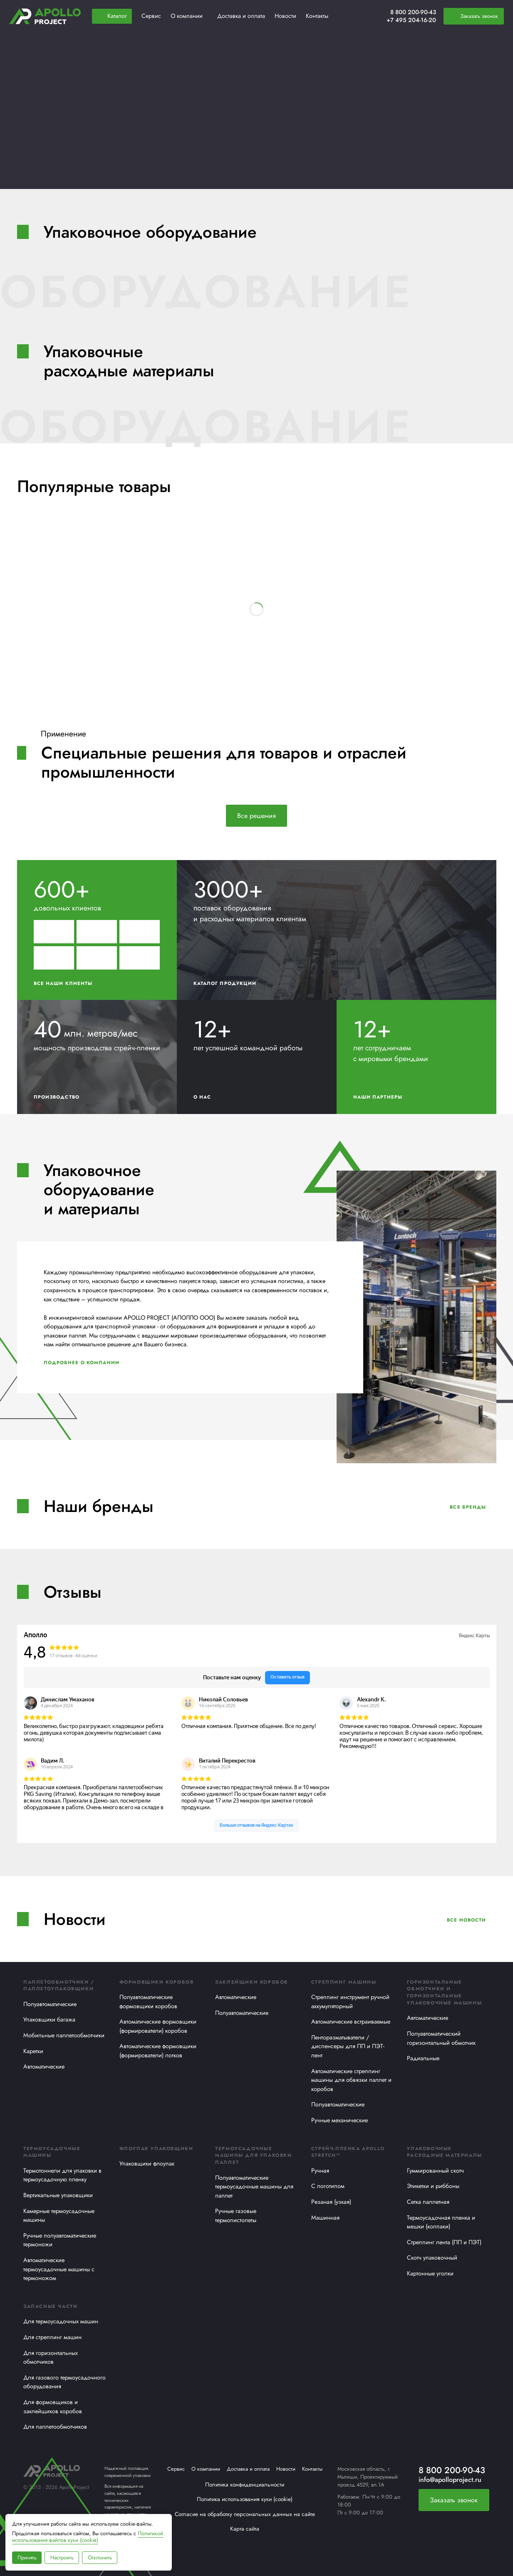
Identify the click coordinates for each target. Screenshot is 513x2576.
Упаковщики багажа (49, 2019)
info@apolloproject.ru (450, 2479)
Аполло (35, 1635)
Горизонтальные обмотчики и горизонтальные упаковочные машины (444, 1992)
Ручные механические (339, 2120)
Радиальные (423, 2058)
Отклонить (100, 2557)
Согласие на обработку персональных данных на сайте (245, 2514)
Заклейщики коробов (251, 1982)
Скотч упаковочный (432, 2257)
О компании (205, 2469)
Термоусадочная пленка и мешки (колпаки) (441, 2222)
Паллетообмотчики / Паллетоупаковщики (58, 1985)
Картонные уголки (430, 2273)
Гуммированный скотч (435, 2170)
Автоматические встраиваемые (350, 2021)
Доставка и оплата (248, 2469)
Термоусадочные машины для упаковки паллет (253, 2155)
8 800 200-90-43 (413, 12)
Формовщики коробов (156, 1982)
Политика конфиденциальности (244, 2484)
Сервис (176, 2469)
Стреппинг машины (344, 1982)
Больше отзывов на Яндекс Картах (256, 1825)
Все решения (256, 816)
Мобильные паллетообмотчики (63, 2035)
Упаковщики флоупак (146, 2163)
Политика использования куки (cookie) (244, 2499)
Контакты (312, 2469)
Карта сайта (244, 2528)
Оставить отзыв (287, 1677)
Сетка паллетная (428, 2202)
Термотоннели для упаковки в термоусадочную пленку (62, 2175)
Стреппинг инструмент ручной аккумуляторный (350, 2001)
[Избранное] (360, 16)
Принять (27, 2557)
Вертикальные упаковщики (58, 2195)
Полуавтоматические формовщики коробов (148, 2001)
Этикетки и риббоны (433, 2186)
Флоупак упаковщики (156, 2148)
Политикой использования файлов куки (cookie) (87, 2536)
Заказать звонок (454, 2500)
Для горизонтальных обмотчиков (50, 2357)
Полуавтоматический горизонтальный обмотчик (441, 2038)
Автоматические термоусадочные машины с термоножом (58, 2269)
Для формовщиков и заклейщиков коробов (52, 2406)
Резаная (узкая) (331, 2202)
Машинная (325, 2217)
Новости (285, 2469)
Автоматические (43, 2066)
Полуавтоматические (50, 2004)
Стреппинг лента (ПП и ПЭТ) (444, 2242)
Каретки (33, 2051)
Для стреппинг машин (52, 2337)
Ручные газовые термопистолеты (235, 2215)
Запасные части (50, 2306)
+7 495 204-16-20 (411, 20)
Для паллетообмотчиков (55, 2426)
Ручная (320, 2170)
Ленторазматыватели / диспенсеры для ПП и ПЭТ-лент (347, 2046)
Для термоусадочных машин (60, 2321)
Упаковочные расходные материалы (444, 2152)
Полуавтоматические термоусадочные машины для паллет (254, 2186)
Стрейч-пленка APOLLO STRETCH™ (348, 2152)
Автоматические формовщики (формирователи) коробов (157, 2026)
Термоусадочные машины (51, 2152)
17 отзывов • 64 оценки (73, 1655)
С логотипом (327, 2186)
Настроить (62, 2557)
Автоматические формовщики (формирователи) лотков (157, 2050)
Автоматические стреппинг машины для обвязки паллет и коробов (351, 2080)
